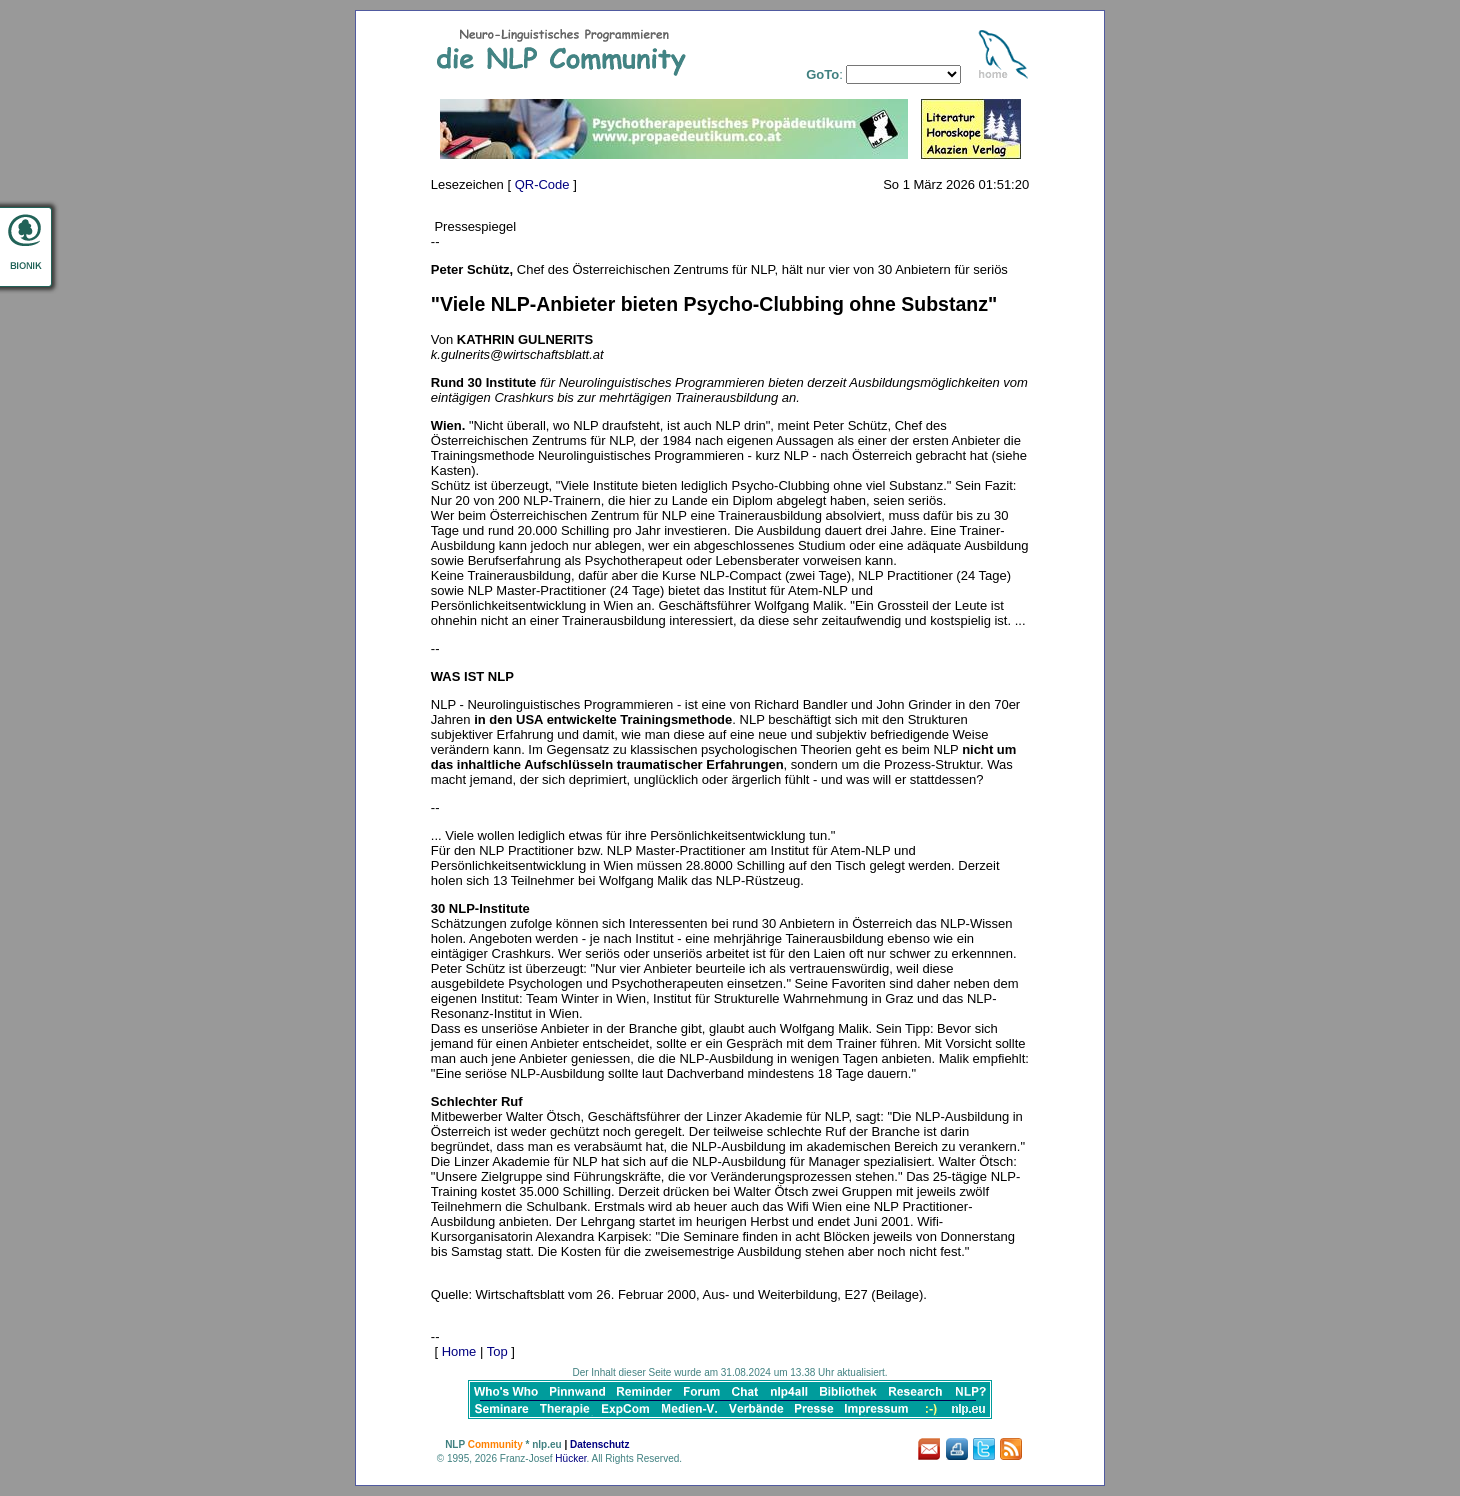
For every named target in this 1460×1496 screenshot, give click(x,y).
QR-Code (542, 184)
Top (497, 1351)
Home (459, 1351)
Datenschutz (599, 1444)
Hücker (570, 1458)
